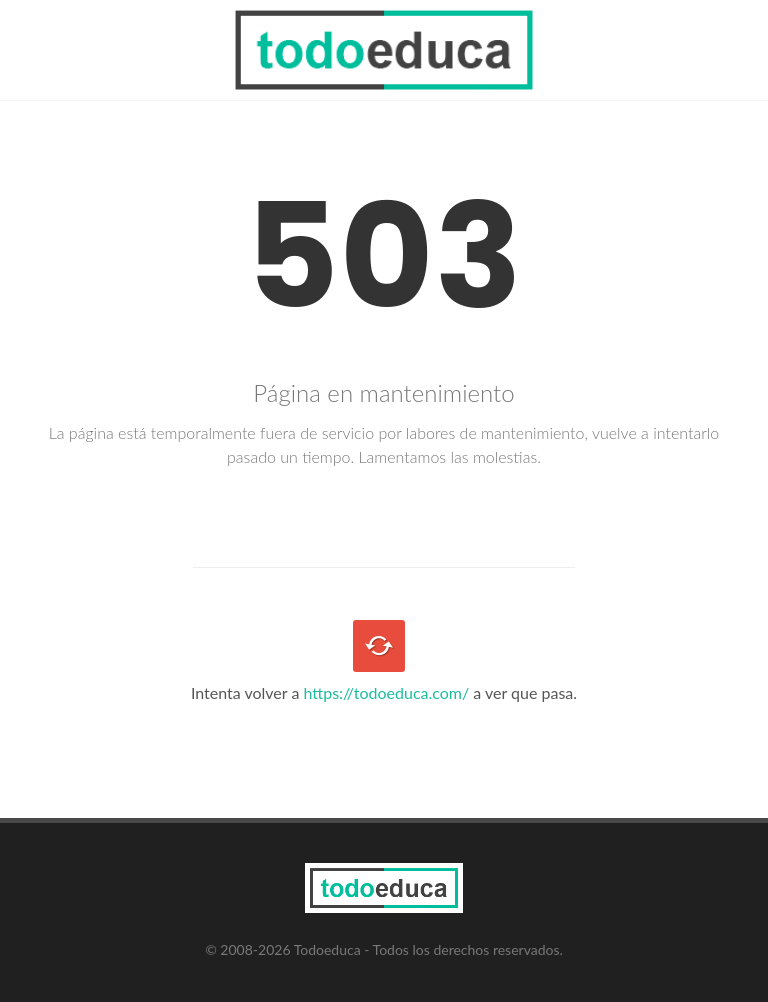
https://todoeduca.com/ (386, 692)
